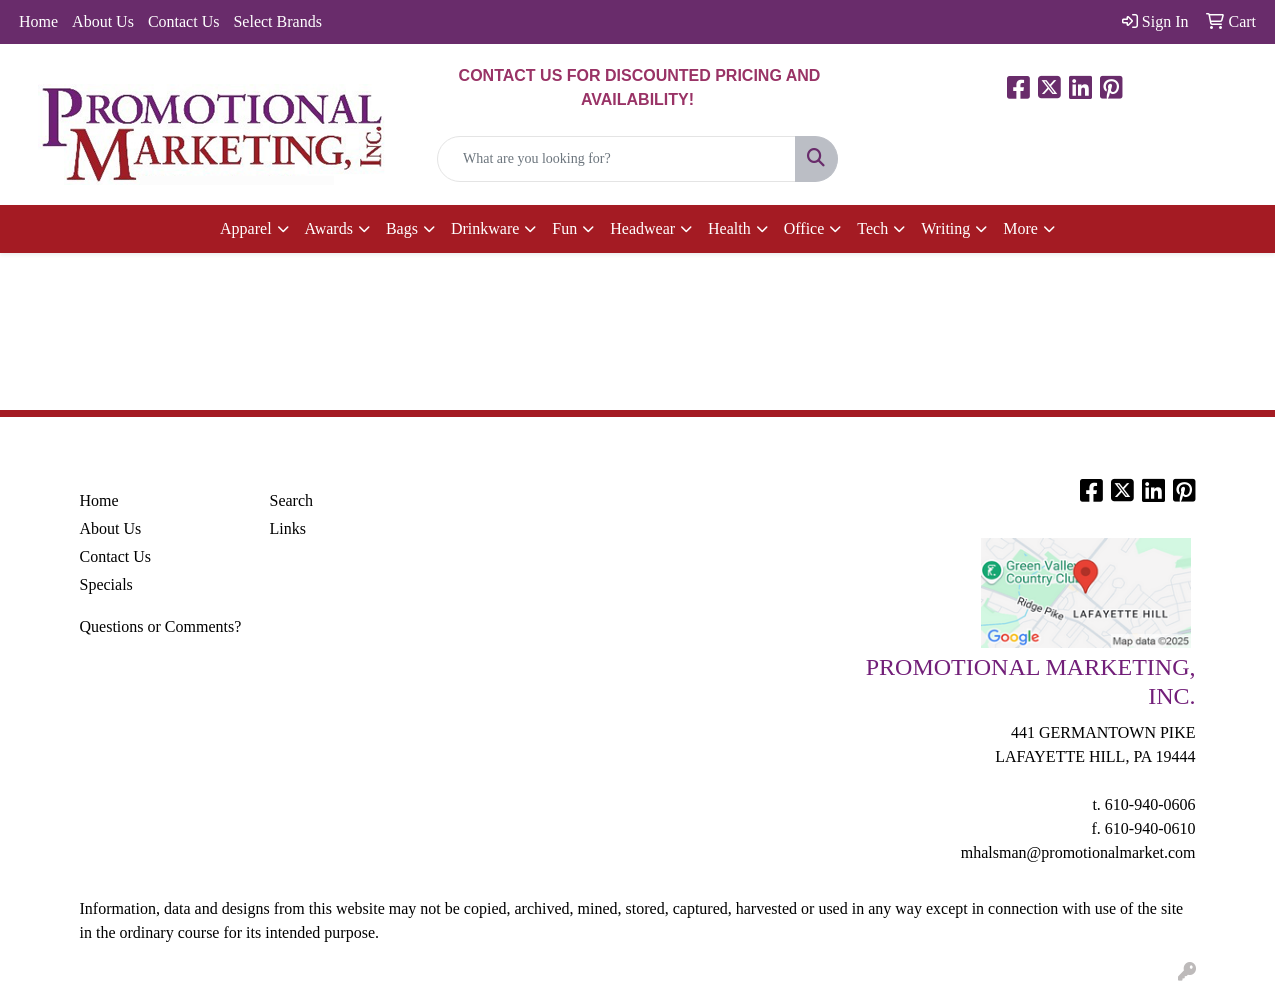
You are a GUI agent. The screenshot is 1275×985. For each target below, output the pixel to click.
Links (288, 528)
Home (38, 21)
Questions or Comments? (161, 626)
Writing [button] (945, 228)
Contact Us (184, 21)
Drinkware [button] (485, 228)
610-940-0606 (1150, 804)
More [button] (1020, 228)
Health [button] (729, 228)
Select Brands (277, 21)
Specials (106, 584)
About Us (103, 21)
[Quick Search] (616, 159)
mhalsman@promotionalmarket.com (1078, 852)
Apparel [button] (246, 228)
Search (292, 500)
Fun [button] (564, 228)
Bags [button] (402, 228)
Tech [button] (872, 228)
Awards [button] (329, 228)
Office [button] (804, 228)
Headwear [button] (642, 228)
